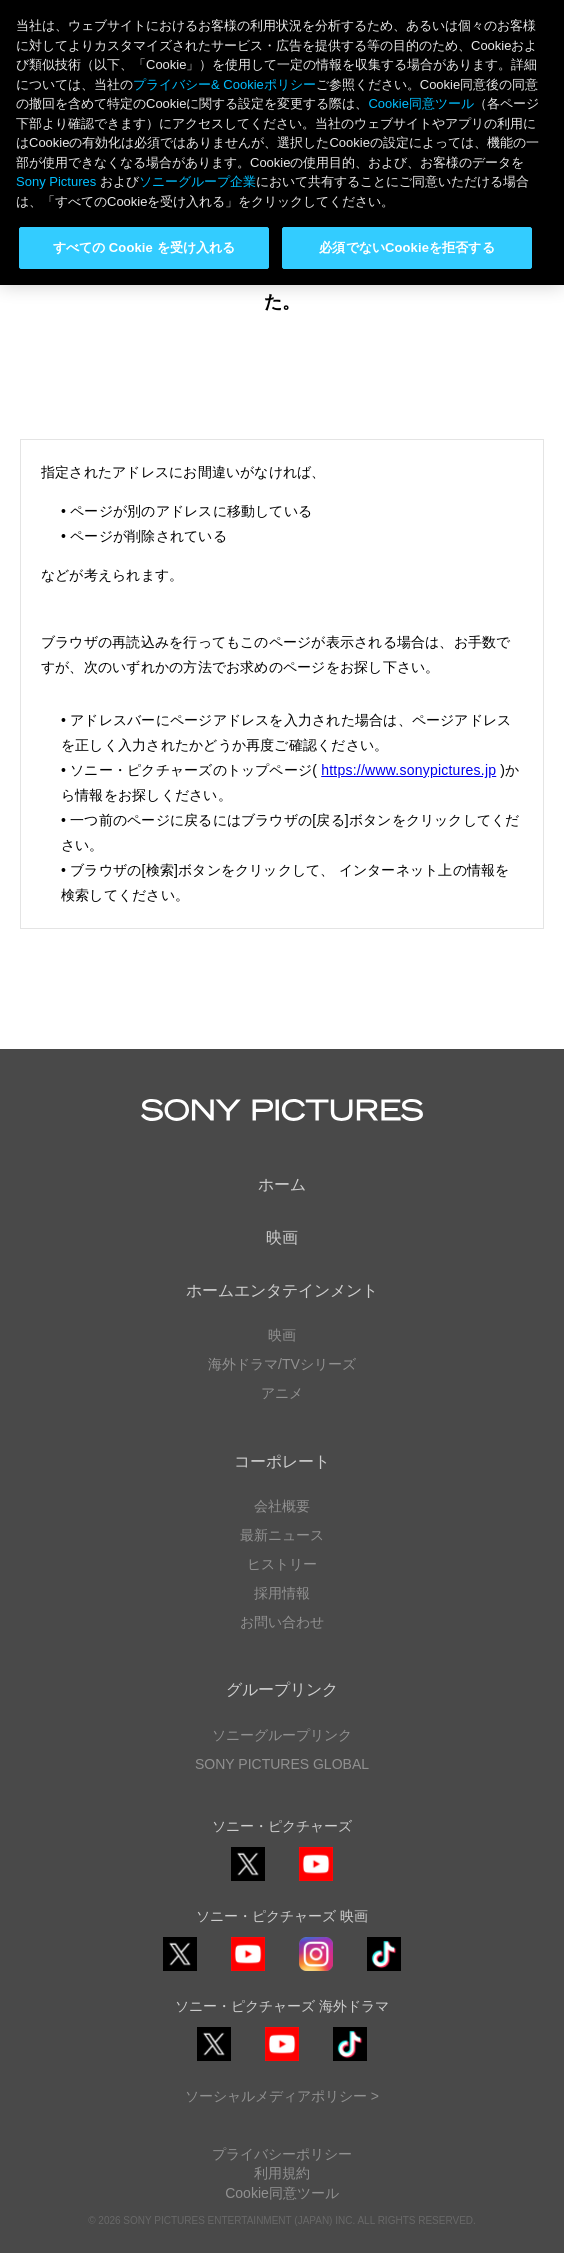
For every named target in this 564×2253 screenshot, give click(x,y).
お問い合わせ (282, 1622)
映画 (282, 1237)
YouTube (316, 1880)
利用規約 (282, 2173)
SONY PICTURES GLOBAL (282, 1764)
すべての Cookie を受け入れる (144, 247)
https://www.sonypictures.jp (408, 770)
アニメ (282, 1393)
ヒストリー (282, 1564)
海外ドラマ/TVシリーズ (282, 1364)
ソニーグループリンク (282, 1735)
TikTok (384, 1970)
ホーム (282, 1184)
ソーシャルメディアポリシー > (282, 2096)
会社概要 (282, 1506)
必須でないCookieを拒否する (406, 247)
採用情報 (282, 1593)
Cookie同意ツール (282, 2193)
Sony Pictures (56, 181)
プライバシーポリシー (282, 2154)
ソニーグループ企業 (197, 181)
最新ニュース (282, 1535)
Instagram (316, 1970)
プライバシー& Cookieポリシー (224, 84)
